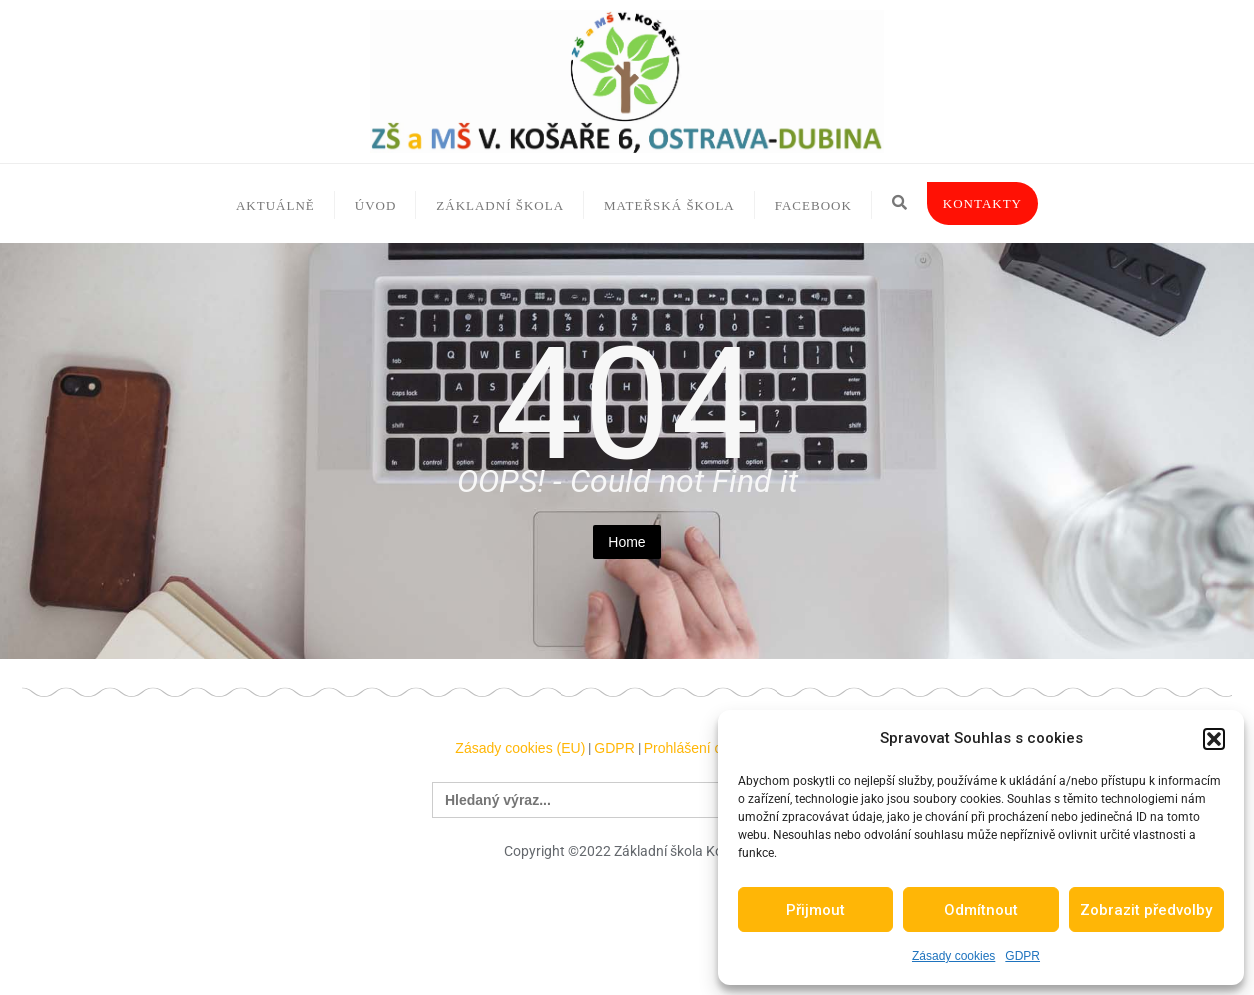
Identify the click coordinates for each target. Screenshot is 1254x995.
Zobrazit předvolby (1146, 910)
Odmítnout (981, 910)
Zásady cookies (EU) (520, 748)
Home (626, 542)
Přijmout (815, 910)
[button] (1214, 739)
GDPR (1022, 956)
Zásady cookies (953, 956)
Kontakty (982, 203)
